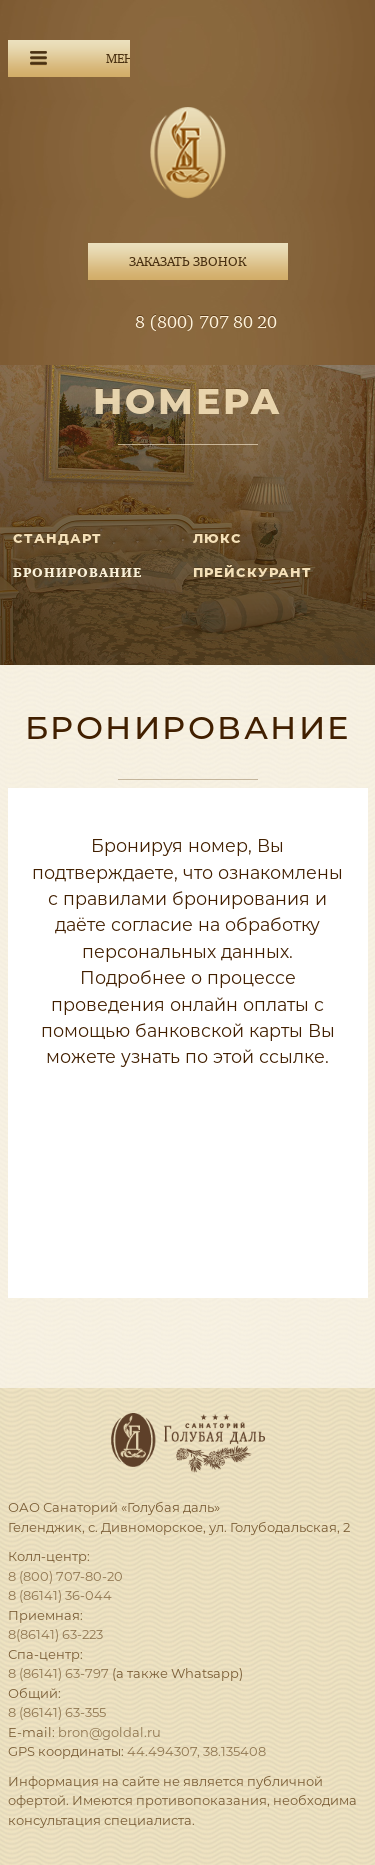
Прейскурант (252, 572)
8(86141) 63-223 (55, 1634)
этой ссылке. (271, 1056)
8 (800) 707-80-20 (65, 1576)
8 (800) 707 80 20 (206, 322)
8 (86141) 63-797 (58, 1673)
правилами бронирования (186, 898)
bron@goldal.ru (109, 1732)
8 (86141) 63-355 (57, 1712)
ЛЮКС (217, 538)
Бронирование (77, 572)
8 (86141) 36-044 (60, 1595)
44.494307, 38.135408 (196, 1751)
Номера (188, 401)
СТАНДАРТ (57, 538)
